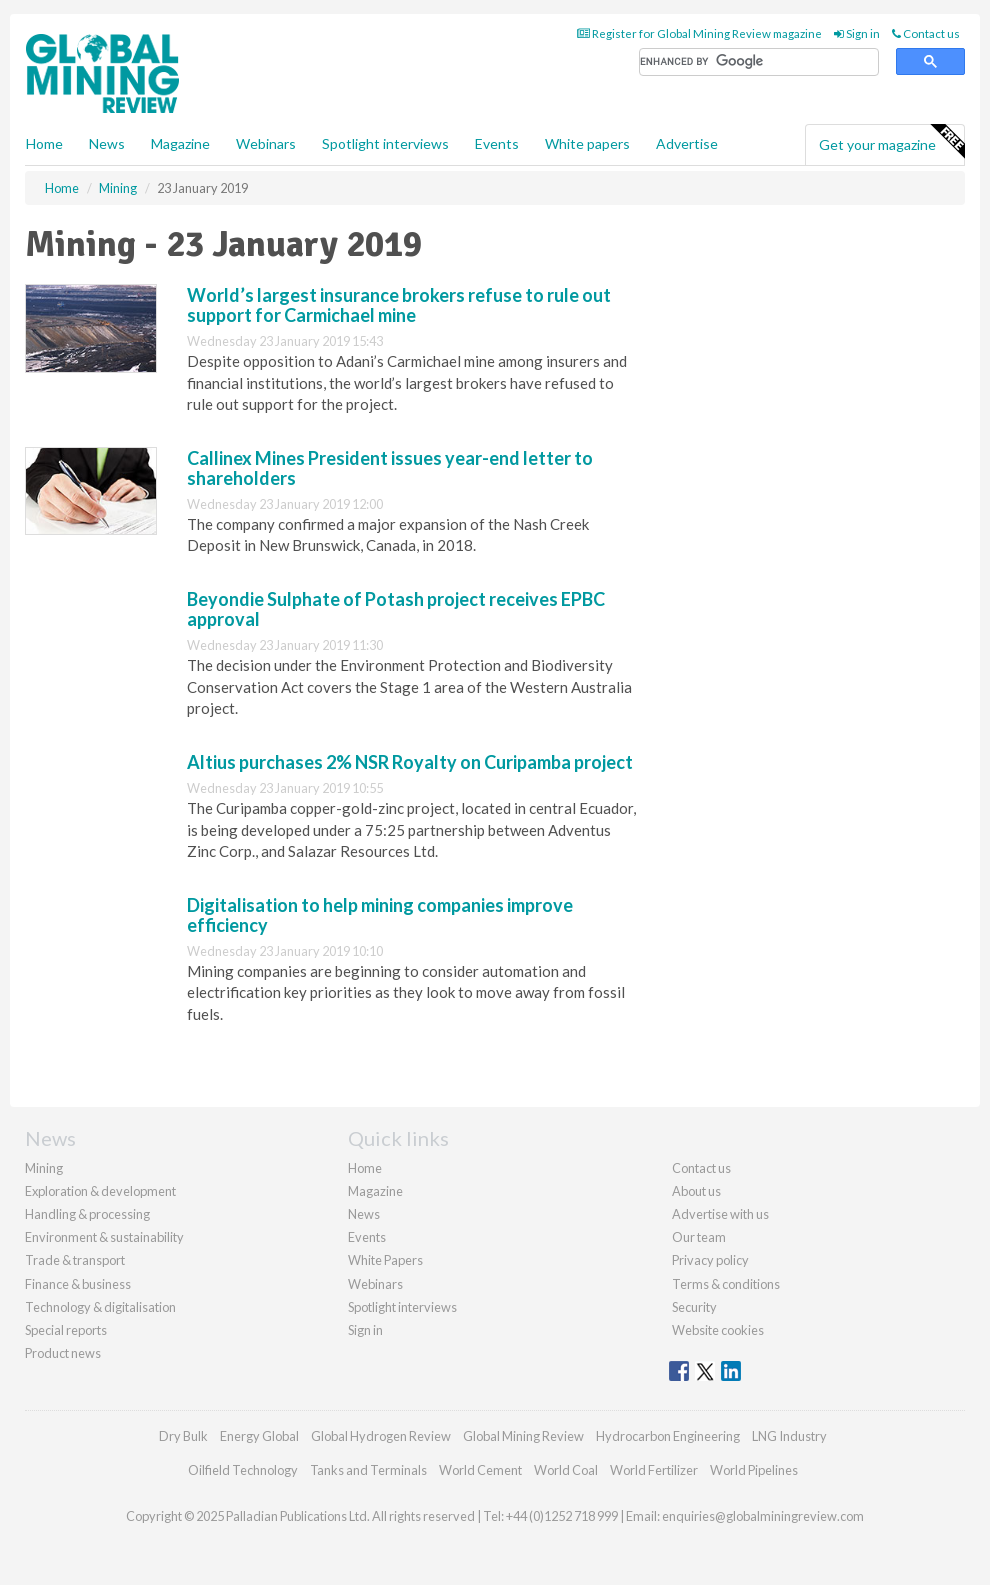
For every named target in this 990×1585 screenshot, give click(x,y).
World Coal (566, 1470)
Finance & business (78, 1284)
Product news (63, 1353)
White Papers (385, 1260)
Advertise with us (720, 1214)
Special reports (66, 1330)
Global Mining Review (523, 1436)
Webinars (266, 143)
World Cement (480, 1470)
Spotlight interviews (385, 143)
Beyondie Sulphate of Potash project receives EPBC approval (396, 609)
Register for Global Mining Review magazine (699, 33)
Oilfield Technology (243, 1470)
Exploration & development (100, 1191)
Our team (699, 1237)
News (364, 1214)
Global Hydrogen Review (381, 1436)
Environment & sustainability (104, 1237)
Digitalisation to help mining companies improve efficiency (380, 915)
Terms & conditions (726, 1284)
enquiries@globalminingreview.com (763, 1516)
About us (696, 1191)
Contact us (926, 33)
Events (497, 143)
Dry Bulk (183, 1436)
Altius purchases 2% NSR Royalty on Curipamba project (410, 762)
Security (694, 1307)
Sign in (857, 33)
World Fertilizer (654, 1470)
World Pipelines (754, 1470)
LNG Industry (789, 1436)
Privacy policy (710, 1260)
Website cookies (718, 1330)
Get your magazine (891, 142)
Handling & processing (87, 1214)
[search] (759, 62)
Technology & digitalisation (100, 1307)
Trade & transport (75, 1260)
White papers (587, 143)
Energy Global (259, 1436)
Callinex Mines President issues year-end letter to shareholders (390, 468)
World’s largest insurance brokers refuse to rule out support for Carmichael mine (399, 305)
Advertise (687, 143)
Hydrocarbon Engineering (668, 1436)
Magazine (180, 143)
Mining (44, 1168)
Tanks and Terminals (368, 1470)
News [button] (107, 143)
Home (44, 143)
